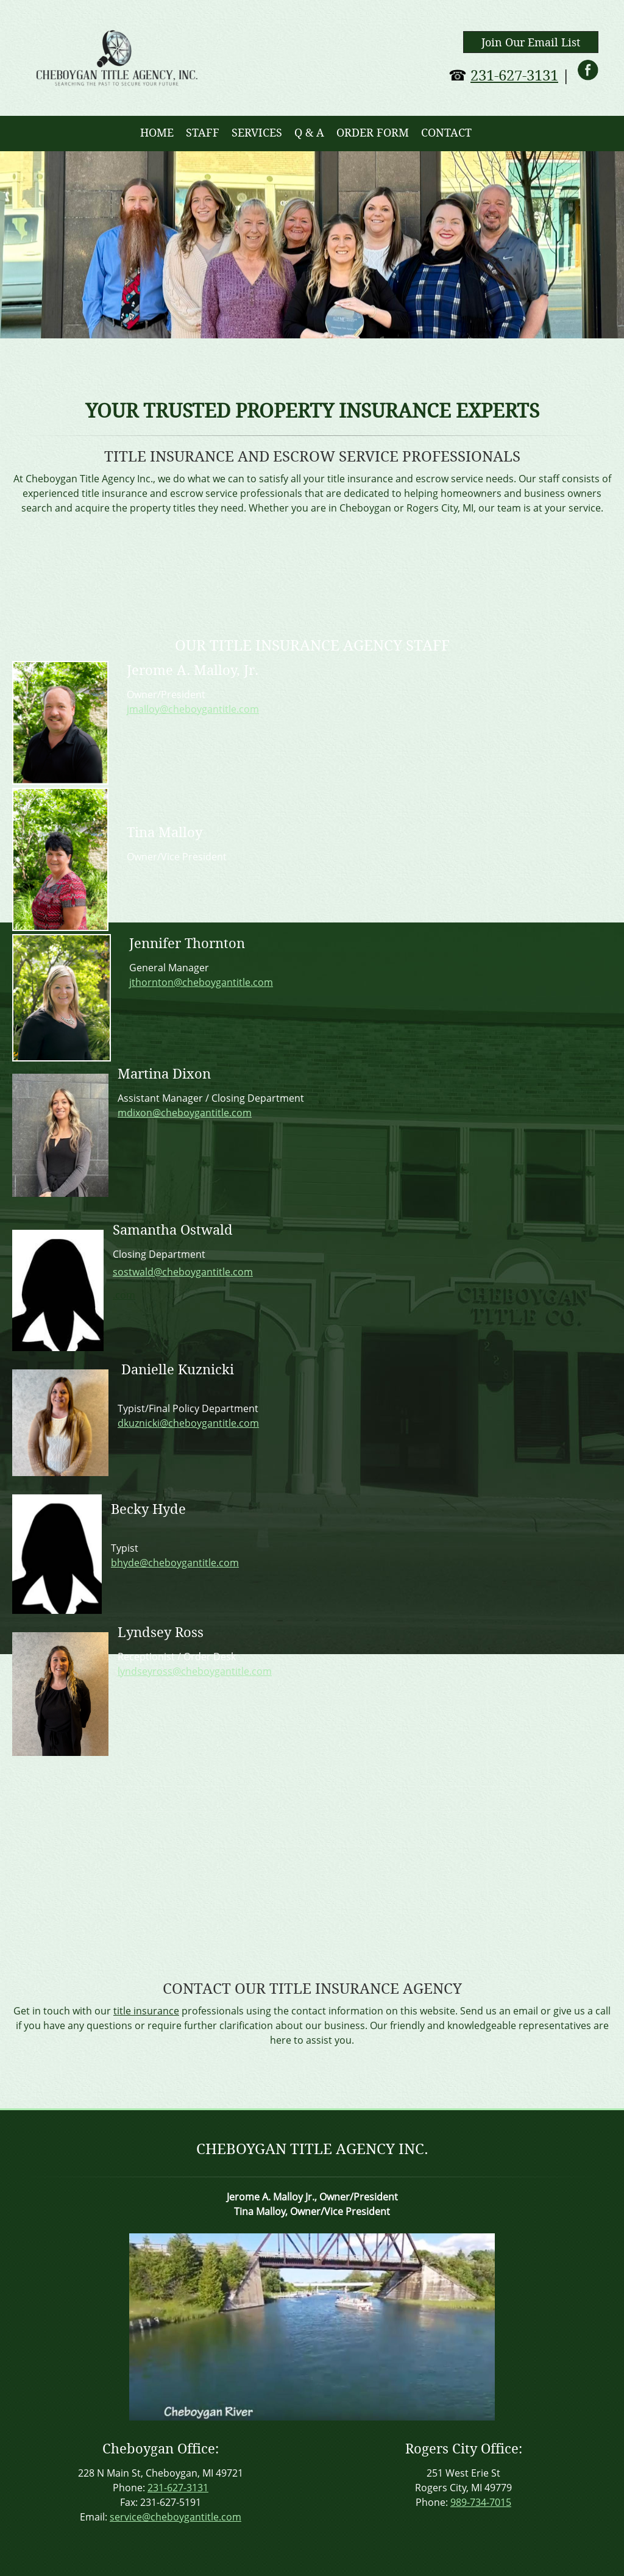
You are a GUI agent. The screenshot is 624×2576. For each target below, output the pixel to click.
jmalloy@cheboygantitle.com (193, 709)
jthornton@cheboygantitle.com (201, 982)
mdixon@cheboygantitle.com (185, 1112)
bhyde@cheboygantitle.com (175, 1562)
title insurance (146, 2011)
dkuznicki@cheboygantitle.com (188, 1423)
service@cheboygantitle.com (175, 2517)
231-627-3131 (514, 75)
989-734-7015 (480, 2502)
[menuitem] (157, 133)
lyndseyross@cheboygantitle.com (195, 1671)
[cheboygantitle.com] (117, 58)
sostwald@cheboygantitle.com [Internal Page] (183, 1272)
